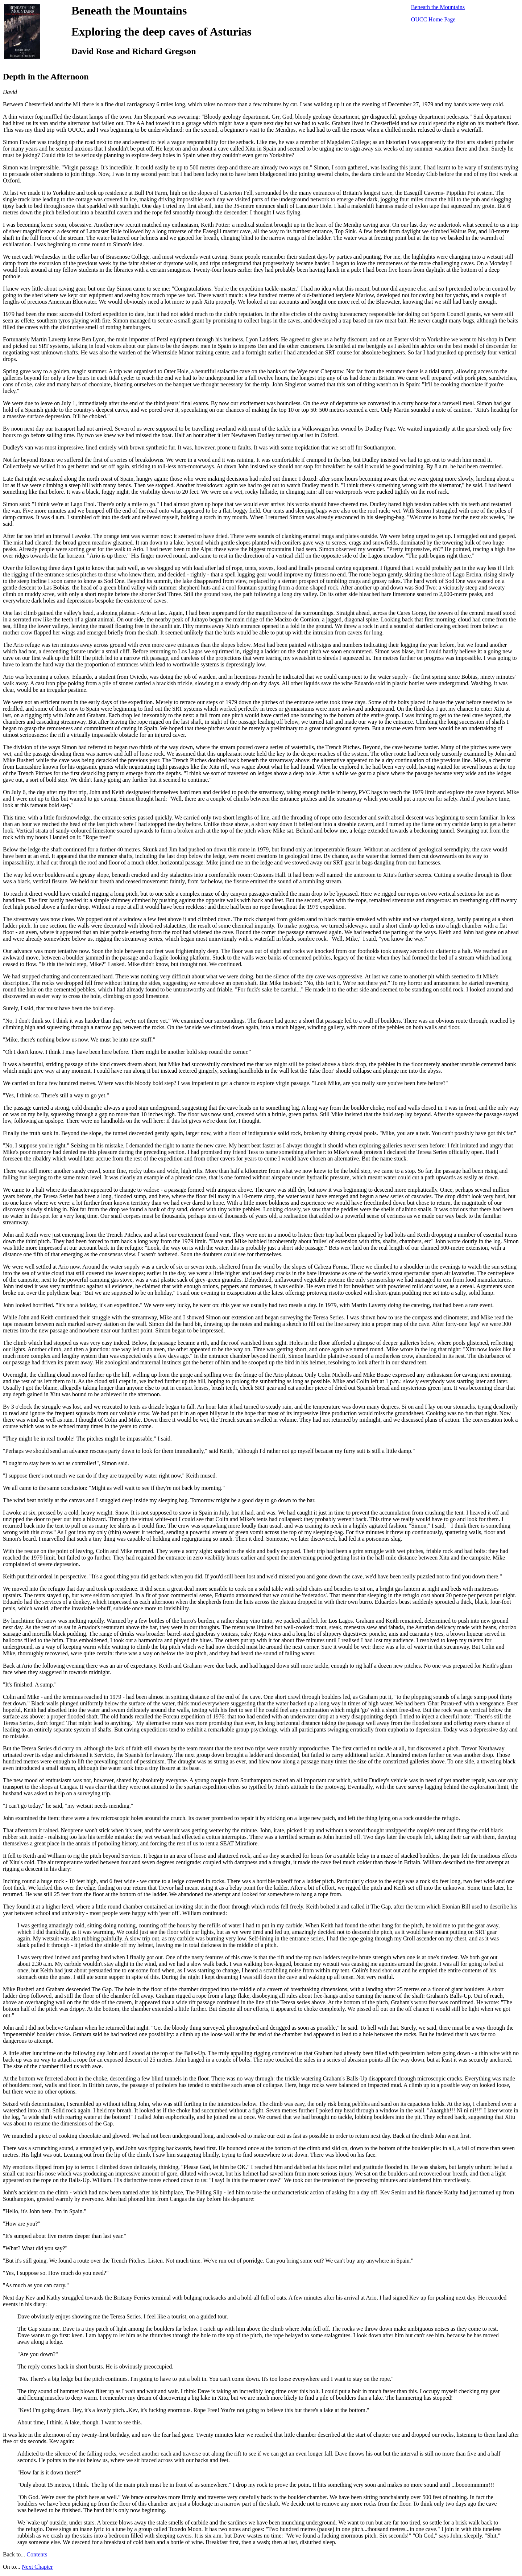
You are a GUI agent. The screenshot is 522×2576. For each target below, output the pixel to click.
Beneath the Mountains (438, 7)
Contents (36, 2554)
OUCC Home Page (433, 19)
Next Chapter (37, 2567)
